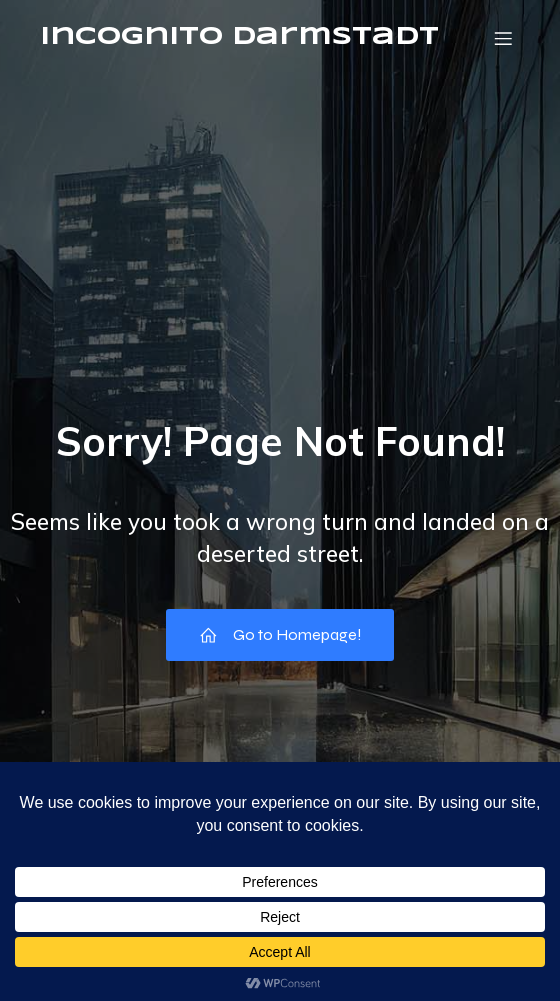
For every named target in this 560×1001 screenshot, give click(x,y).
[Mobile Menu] (503, 38)
